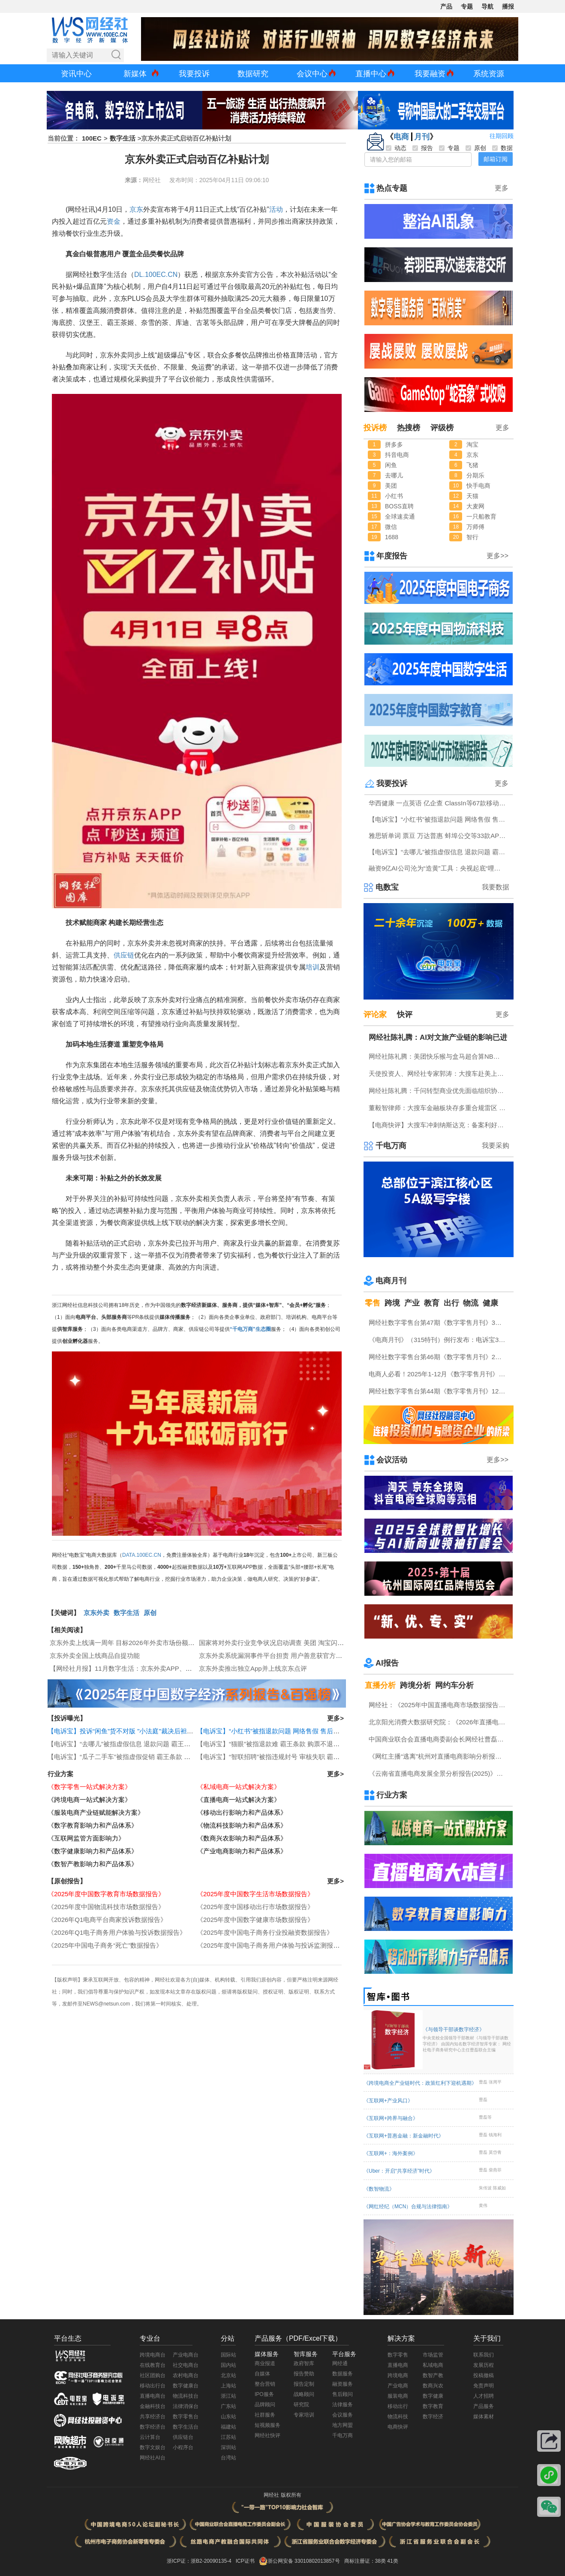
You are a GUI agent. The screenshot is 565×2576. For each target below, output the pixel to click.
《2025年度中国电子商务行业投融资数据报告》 (265, 1932)
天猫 (472, 495)
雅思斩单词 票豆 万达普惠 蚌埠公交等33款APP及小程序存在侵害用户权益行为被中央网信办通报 (439, 835)
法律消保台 (185, 2406)
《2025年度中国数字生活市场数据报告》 (255, 1893)
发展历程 (483, 2365)
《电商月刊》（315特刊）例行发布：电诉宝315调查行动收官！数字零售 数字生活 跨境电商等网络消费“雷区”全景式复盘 (439, 1339)
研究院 (301, 2405)
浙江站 (228, 2396)
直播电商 (398, 2365)
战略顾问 (304, 2394)
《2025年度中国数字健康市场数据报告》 (255, 1919)
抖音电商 (397, 454)
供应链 (124, 955)
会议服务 (342, 2415)
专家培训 (304, 2415)
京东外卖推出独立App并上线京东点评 (253, 1668)
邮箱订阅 (496, 159)
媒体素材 (483, 2417)
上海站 (228, 2386)
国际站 (228, 2355)
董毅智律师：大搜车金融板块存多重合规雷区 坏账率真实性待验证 (439, 1107)
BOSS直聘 (399, 506)
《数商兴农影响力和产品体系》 (242, 1838)
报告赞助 (304, 2374)
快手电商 (478, 485)
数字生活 (122, 138)
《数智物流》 (379, 2189)
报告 (422, 147)
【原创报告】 (67, 1881)
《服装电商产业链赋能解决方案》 (96, 1812)
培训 (312, 967)
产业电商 (398, 2386)
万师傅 (475, 526)
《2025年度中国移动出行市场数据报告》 (255, 1906)
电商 (401, 136)
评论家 (375, 1014)
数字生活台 (185, 2427)
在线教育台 (152, 2365)
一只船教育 (481, 516)
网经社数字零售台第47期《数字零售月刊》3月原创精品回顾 (439, 1322)
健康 (490, 1303)
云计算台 (150, 2437)
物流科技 (398, 2417)
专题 (467, 6)
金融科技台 (152, 2406)
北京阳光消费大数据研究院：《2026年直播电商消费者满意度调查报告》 (439, 1722)
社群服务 (265, 2415)
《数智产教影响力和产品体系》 (93, 1863)
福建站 (228, 2427)
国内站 (228, 2365)
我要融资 (430, 73)
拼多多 (394, 444)
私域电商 (433, 2365)
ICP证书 (245, 2561)
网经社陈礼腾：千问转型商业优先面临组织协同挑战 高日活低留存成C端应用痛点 (439, 1090)
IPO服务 (264, 2394)
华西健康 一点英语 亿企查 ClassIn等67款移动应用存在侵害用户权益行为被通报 (439, 803)
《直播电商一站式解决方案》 (238, 1799)
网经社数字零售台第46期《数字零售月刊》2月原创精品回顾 (439, 1356)
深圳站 (228, 2447)
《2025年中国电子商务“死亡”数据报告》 (105, 1945)
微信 (391, 526)
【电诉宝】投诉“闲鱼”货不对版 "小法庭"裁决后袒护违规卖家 (133, 1731)
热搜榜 (408, 427)
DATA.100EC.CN (141, 1555)
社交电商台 (185, 2365)
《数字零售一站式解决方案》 (89, 1786)
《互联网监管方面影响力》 (86, 1838)
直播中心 (370, 73)
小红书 (394, 495)
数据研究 (252, 73)
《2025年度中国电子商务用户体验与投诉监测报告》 (271, 1945)
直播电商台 (152, 2396)
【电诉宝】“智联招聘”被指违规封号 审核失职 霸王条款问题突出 (287, 1756)
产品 (446, 6)
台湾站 (228, 2458)
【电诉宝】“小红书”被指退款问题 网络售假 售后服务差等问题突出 (291, 1731)
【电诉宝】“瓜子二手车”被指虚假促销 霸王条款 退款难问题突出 (138, 1756)
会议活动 (391, 1460)
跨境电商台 (152, 2355)
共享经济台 (152, 2417)
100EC (92, 138)
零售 (372, 1303)
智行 (472, 537)
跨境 (392, 1303)
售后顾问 (342, 2394)
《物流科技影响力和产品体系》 (242, 1825)
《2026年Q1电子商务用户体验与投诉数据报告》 (117, 1932)
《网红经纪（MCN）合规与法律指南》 (408, 2207)
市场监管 (433, 2355)
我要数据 (495, 887)
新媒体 (135, 73)
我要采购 (495, 1145)
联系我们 (483, 2355)
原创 (150, 1612)
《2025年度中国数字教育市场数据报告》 (106, 1893)
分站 (227, 2338)
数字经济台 (152, 2427)
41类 (392, 2561)
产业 (412, 1303)
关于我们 (487, 2338)
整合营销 (265, 2384)
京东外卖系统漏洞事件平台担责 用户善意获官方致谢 (274, 1655)
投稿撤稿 (483, 2375)
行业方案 (60, 1773)
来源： (134, 180)
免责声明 (483, 2386)
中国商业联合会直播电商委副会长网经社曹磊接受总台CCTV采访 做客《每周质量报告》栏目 (439, 1739)
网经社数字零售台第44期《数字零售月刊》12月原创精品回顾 (439, 1391)
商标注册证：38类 (366, 2561)
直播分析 (380, 1685)
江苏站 (228, 2437)
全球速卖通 (400, 516)
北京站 (228, 2375)
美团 (391, 485)
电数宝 (387, 887)
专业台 (150, 2338)
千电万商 (391, 1145)
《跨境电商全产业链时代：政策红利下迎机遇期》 (420, 2083)
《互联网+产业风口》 (388, 2101)
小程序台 (183, 2447)
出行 (451, 1303)
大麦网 (475, 506)
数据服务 (342, 2374)
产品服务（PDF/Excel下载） (298, 2338)
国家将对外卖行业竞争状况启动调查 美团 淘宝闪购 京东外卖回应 (292, 1642)
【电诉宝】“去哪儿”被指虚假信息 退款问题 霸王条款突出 (129, 1743)
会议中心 (312, 73)
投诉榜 (375, 427)
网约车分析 (454, 1685)
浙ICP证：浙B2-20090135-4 (199, 2561)
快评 (404, 1014)
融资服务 (342, 2384)
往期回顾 (502, 135)
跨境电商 (398, 2375)
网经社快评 (267, 2435)
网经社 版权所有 (282, 2495)
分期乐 (475, 475)
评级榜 (442, 427)
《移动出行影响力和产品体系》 (242, 1812)
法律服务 (342, 2405)
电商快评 (398, 2427)
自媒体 (262, 2374)
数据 (502, 147)
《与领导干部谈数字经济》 (467, 2040)
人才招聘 (483, 2396)
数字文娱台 (152, 2447)
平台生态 (67, 2338)
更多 (501, 188)
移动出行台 (152, 2386)
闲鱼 (391, 465)
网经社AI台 (152, 2458)
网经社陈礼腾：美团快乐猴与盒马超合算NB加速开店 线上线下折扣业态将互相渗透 (439, 1056)
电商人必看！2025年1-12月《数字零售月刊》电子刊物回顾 (439, 1374)
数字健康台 (185, 2386)
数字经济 (433, 2417)
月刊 (422, 136)
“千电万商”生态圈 (250, 1329)
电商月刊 (391, 1280)
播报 (508, 6)
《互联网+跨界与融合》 (391, 2118)
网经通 (340, 2363)
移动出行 (398, 2406)
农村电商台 (185, 2375)
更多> (335, 1718)
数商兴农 (433, 2386)
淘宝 (472, 444)
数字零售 (398, 2355)
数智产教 (433, 2375)
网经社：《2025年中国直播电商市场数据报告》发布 (439, 1704)
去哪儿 (394, 475)
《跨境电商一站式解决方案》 (89, 1799)
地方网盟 (342, 2425)
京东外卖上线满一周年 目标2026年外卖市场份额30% (125, 1642)
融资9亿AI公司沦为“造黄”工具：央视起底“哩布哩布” (439, 868)
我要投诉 (194, 73)
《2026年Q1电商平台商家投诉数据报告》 (107, 1919)
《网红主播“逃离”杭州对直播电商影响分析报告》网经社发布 (439, 1756)
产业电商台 (185, 2355)
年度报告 (391, 556)
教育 (431, 1303)
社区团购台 (152, 2375)
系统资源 (488, 73)
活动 (276, 209)
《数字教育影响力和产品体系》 (93, 1825)
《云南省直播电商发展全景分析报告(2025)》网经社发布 (439, 1773)
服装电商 (398, 2396)
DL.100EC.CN (155, 274)
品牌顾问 (265, 2405)
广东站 (228, 2406)
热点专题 (391, 188)
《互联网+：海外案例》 (391, 2153)
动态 (396, 147)
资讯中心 (76, 73)
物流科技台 (185, 2396)
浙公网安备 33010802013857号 (303, 2561)
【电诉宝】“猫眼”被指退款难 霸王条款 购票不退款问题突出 (281, 1743)
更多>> (497, 555)
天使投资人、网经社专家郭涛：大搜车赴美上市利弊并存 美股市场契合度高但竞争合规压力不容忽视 (439, 1073)
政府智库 (304, 2363)
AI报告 (387, 1663)
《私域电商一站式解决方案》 (238, 1786)
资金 (113, 221)
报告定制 (304, 2384)
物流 (470, 1303)
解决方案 (401, 2338)
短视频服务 (267, 2425)
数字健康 (433, 2396)
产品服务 (483, 2406)
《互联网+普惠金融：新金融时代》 (404, 2136)
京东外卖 (96, 1612)
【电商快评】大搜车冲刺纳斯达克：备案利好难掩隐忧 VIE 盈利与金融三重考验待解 (439, 1125)
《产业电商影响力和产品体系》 (242, 1851)
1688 (391, 537)
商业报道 (265, 2363)
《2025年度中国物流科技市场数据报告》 (106, 1906)
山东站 (228, 2417)
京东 (136, 209)
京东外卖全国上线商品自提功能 (95, 1655)
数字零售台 (185, 2417)
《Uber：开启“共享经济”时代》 (399, 2171)
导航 (487, 6)
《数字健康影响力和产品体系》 (93, 1851)
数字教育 (433, 2406)
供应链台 (183, 2437)
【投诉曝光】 (67, 1718)
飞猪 (472, 465)
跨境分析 (415, 1685)
